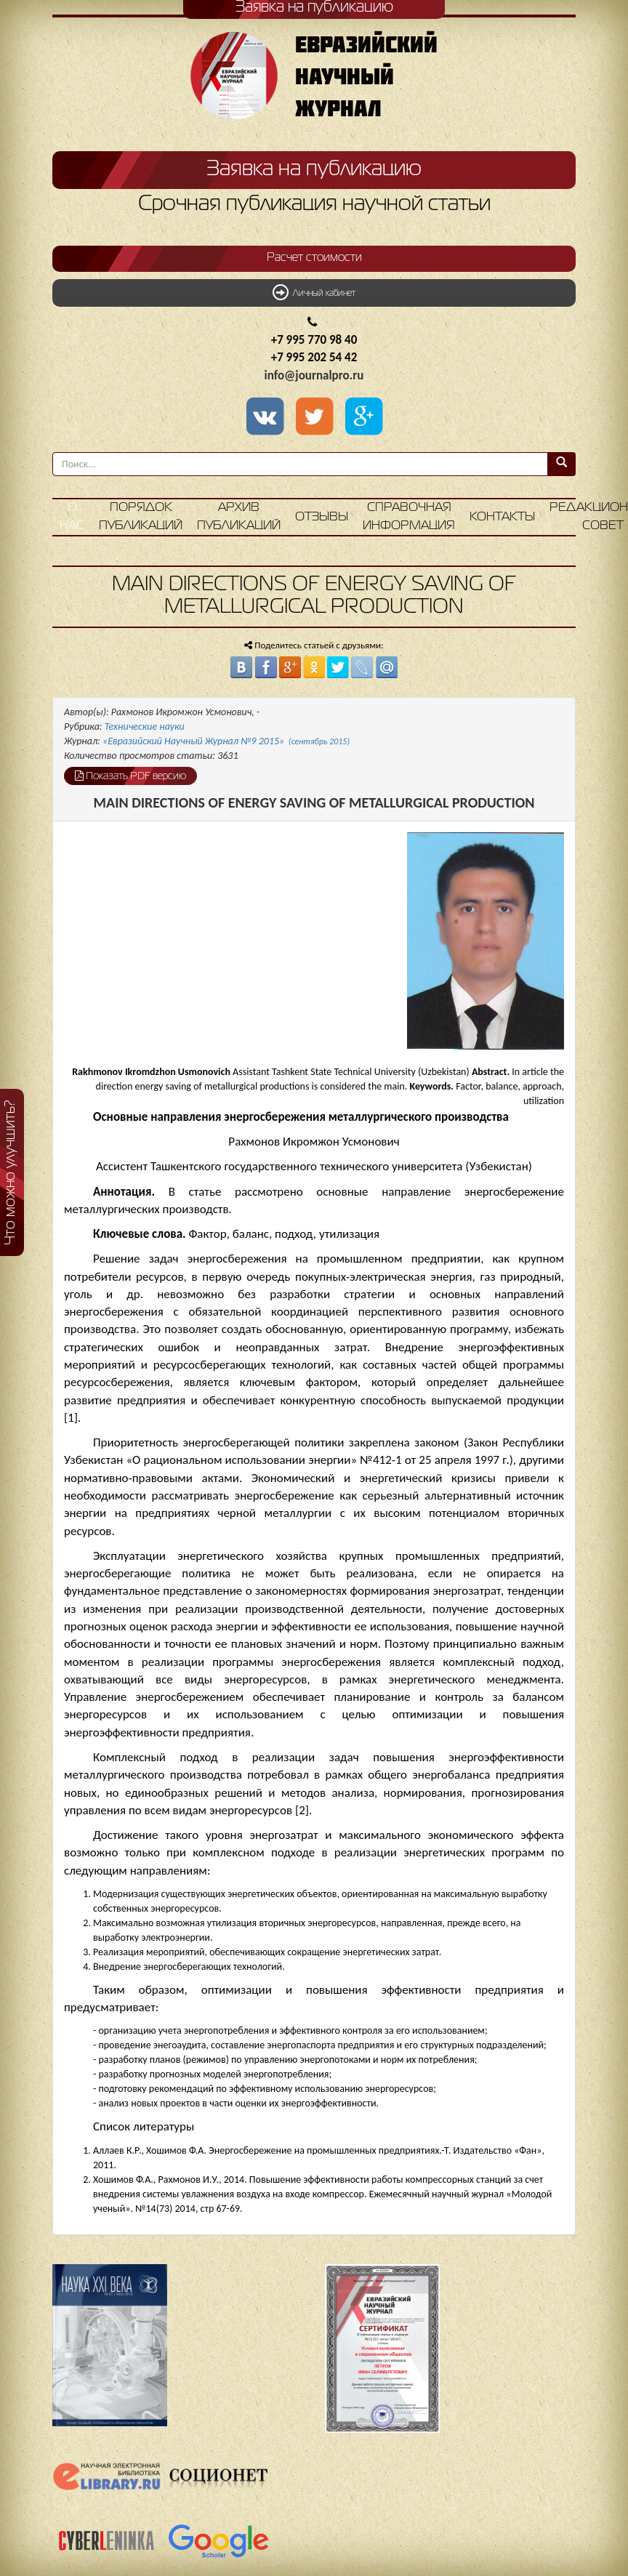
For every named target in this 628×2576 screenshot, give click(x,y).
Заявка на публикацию (314, 169)
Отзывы (321, 517)
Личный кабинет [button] (314, 292)
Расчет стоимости (314, 258)
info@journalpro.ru (314, 375)
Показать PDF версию (130, 775)
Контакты (502, 517)
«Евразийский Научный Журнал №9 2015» (226, 741)
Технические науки (145, 726)
